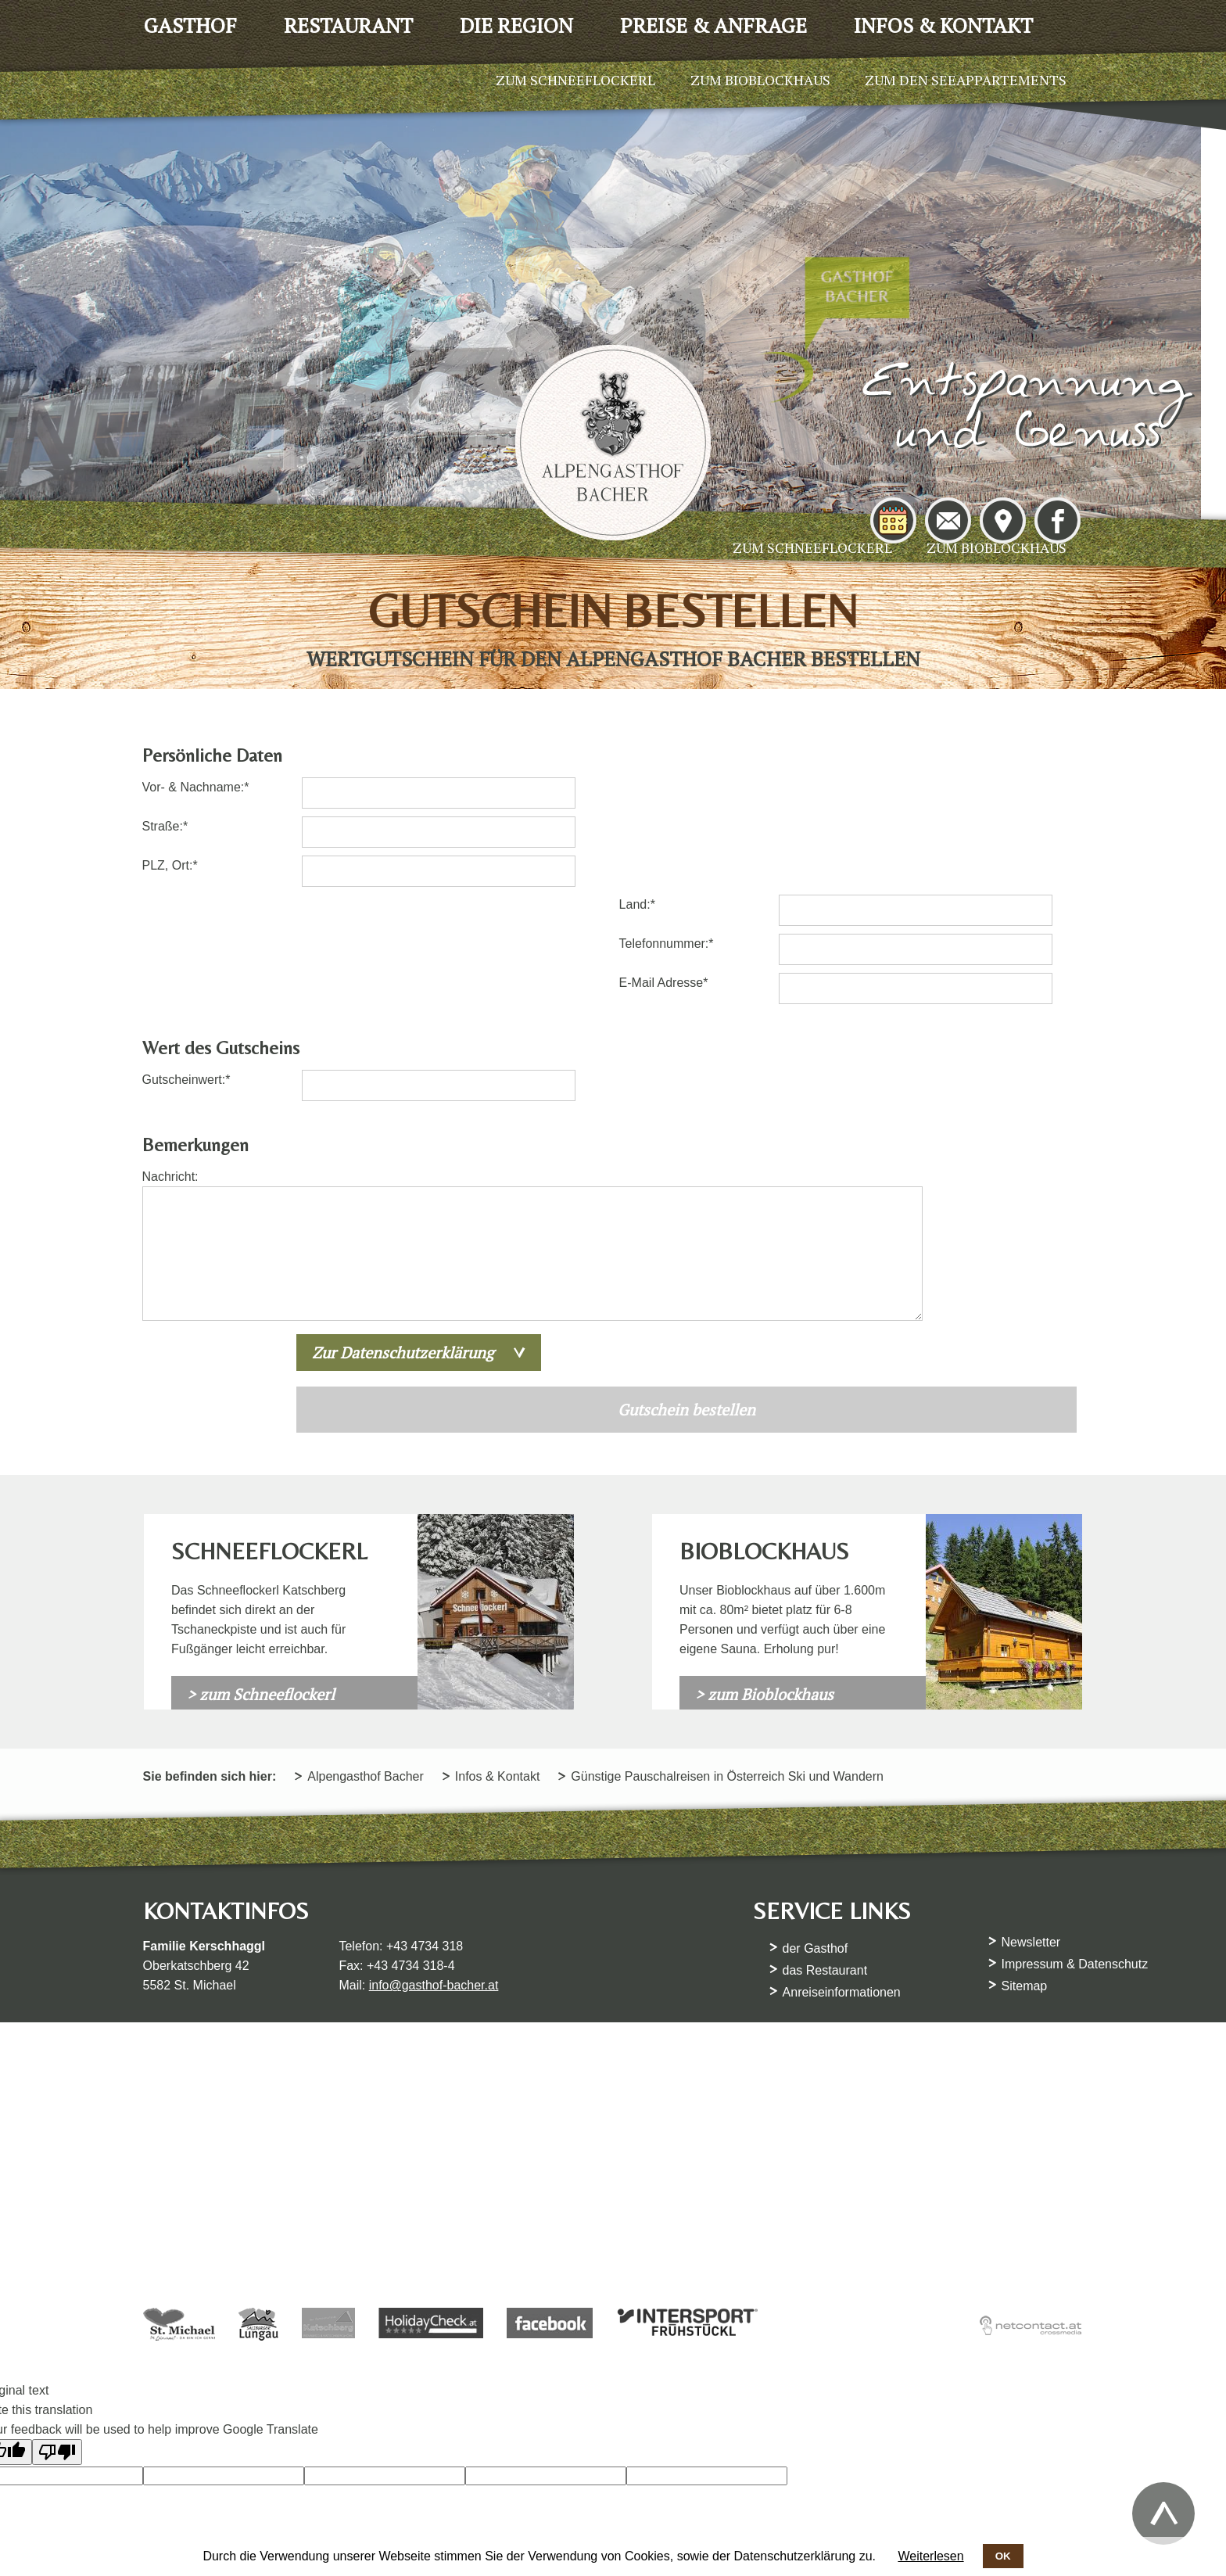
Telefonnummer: (673, 842)
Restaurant (348, 25)
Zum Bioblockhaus (996, 547)
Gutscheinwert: (188, 978)
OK (1003, 2556)
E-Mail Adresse (670, 882)
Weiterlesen (930, 2556)
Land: (652, 803)
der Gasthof (816, 1829)
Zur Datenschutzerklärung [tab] (407, 1232)
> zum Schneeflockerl (261, 1575)
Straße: (170, 842)
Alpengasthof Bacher (367, 1657)
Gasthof (190, 25)
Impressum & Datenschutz (1075, 1845)
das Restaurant (826, 1851)
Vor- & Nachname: (197, 803)
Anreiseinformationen (842, 1873)
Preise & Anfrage (713, 25)
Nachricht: (172, 1076)
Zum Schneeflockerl (812, 547)
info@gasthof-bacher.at (435, 1866)
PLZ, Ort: (171, 882)
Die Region (516, 25)
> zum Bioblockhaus (764, 1575)
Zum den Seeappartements (965, 79)
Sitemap (1025, 1867)
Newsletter (1032, 1823)
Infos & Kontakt (943, 25)
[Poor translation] (57, 2339)
